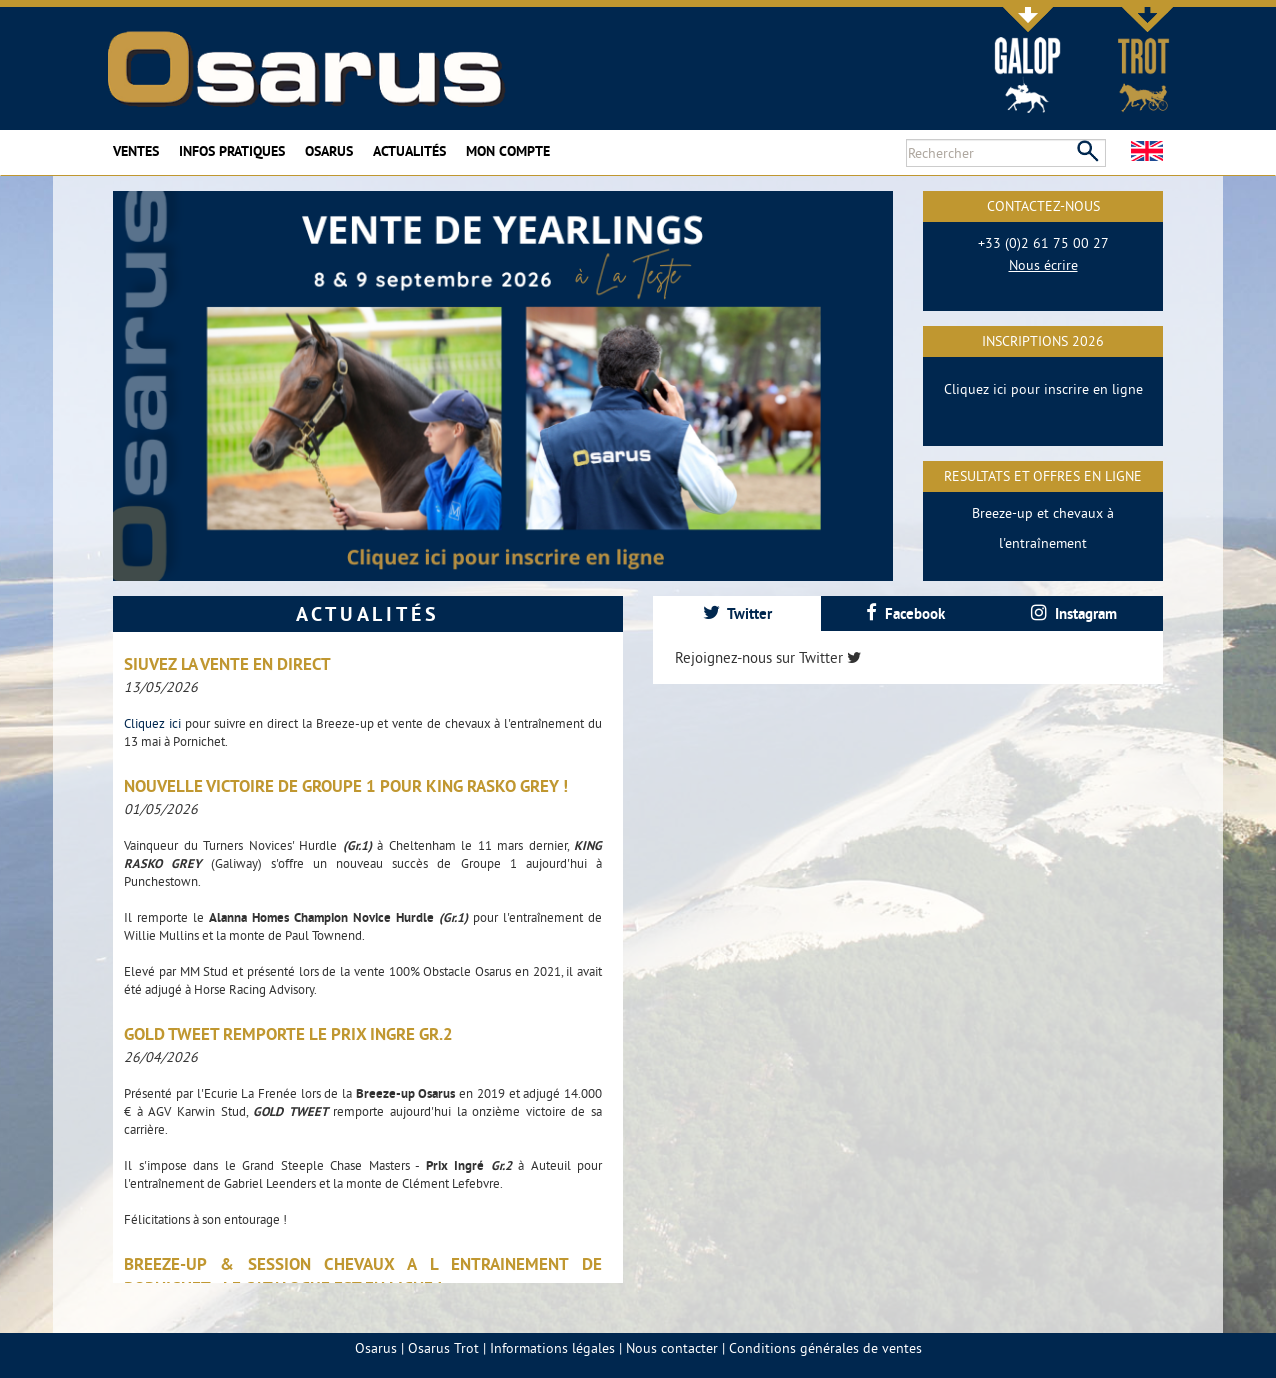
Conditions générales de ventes (825, 1348)
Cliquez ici (154, 723)
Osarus (329, 151)
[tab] (737, 613)
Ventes (136, 151)
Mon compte (508, 151)
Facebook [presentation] (905, 613)
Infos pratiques (232, 151)
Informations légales (552, 1348)
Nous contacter (672, 1348)
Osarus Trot (443, 1348)
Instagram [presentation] (1074, 613)
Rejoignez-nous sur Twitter (768, 657)
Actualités (409, 151)
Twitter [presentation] (737, 613)
